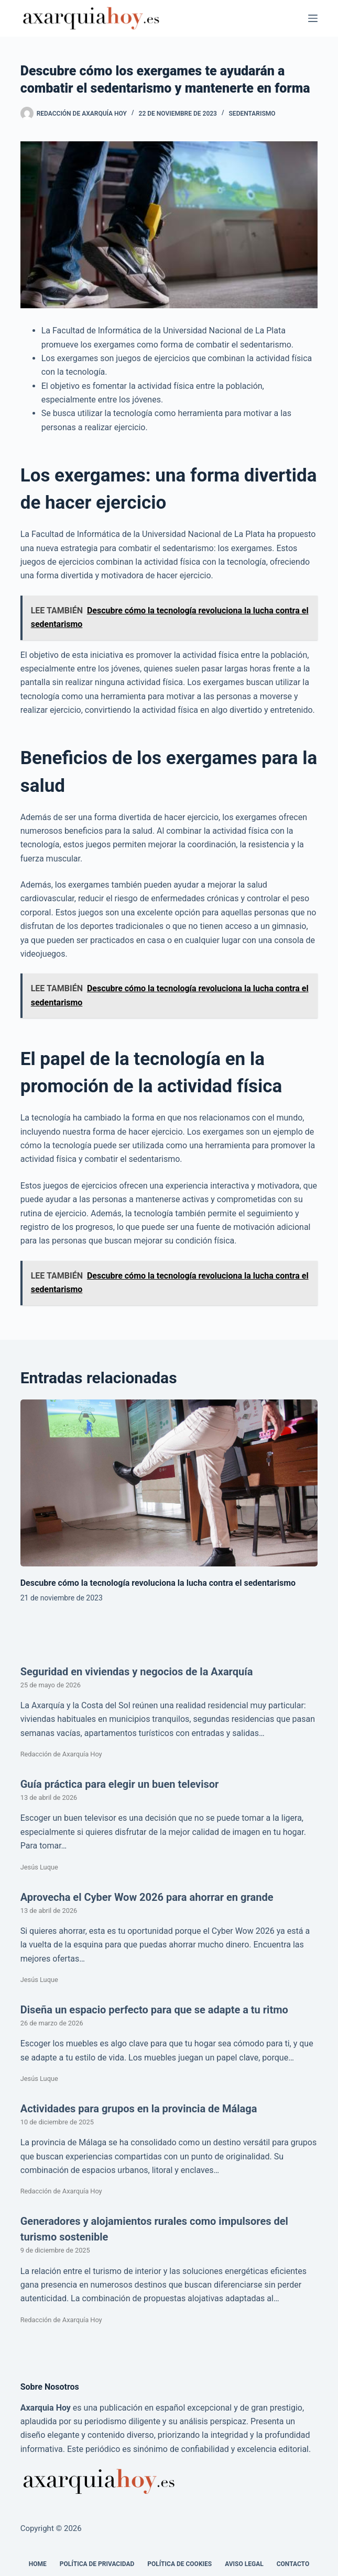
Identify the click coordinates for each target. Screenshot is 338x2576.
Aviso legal (244, 2564)
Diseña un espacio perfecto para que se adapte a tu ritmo (154, 2009)
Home (38, 2564)
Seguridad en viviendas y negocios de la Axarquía (136, 1671)
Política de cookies (179, 2564)
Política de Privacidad (97, 2564)
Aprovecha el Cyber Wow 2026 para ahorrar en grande (147, 1897)
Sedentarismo (252, 113)
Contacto (293, 2564)
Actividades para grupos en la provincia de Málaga (138, 2108)
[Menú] (313, 18)
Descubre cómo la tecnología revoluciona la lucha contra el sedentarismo (158, 1583)
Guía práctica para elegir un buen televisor (119, 1784)
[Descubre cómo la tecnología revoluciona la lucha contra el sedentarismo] (169, 1482)
